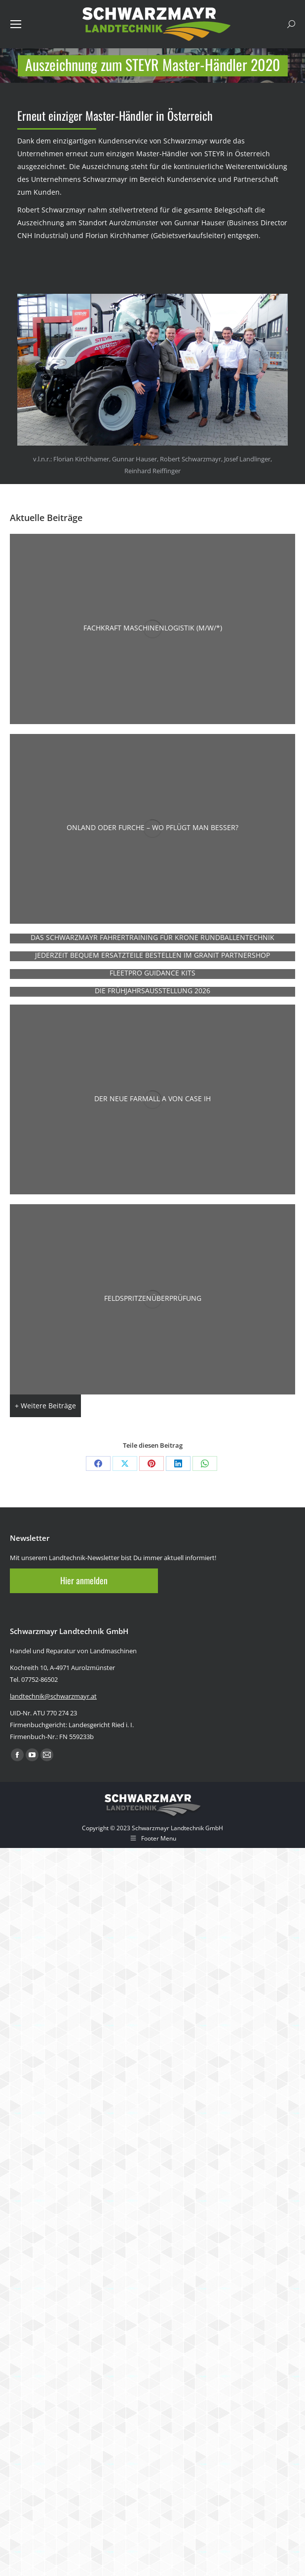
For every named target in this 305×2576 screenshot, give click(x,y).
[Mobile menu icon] (16, 24)
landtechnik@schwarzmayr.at (53, 1696)
